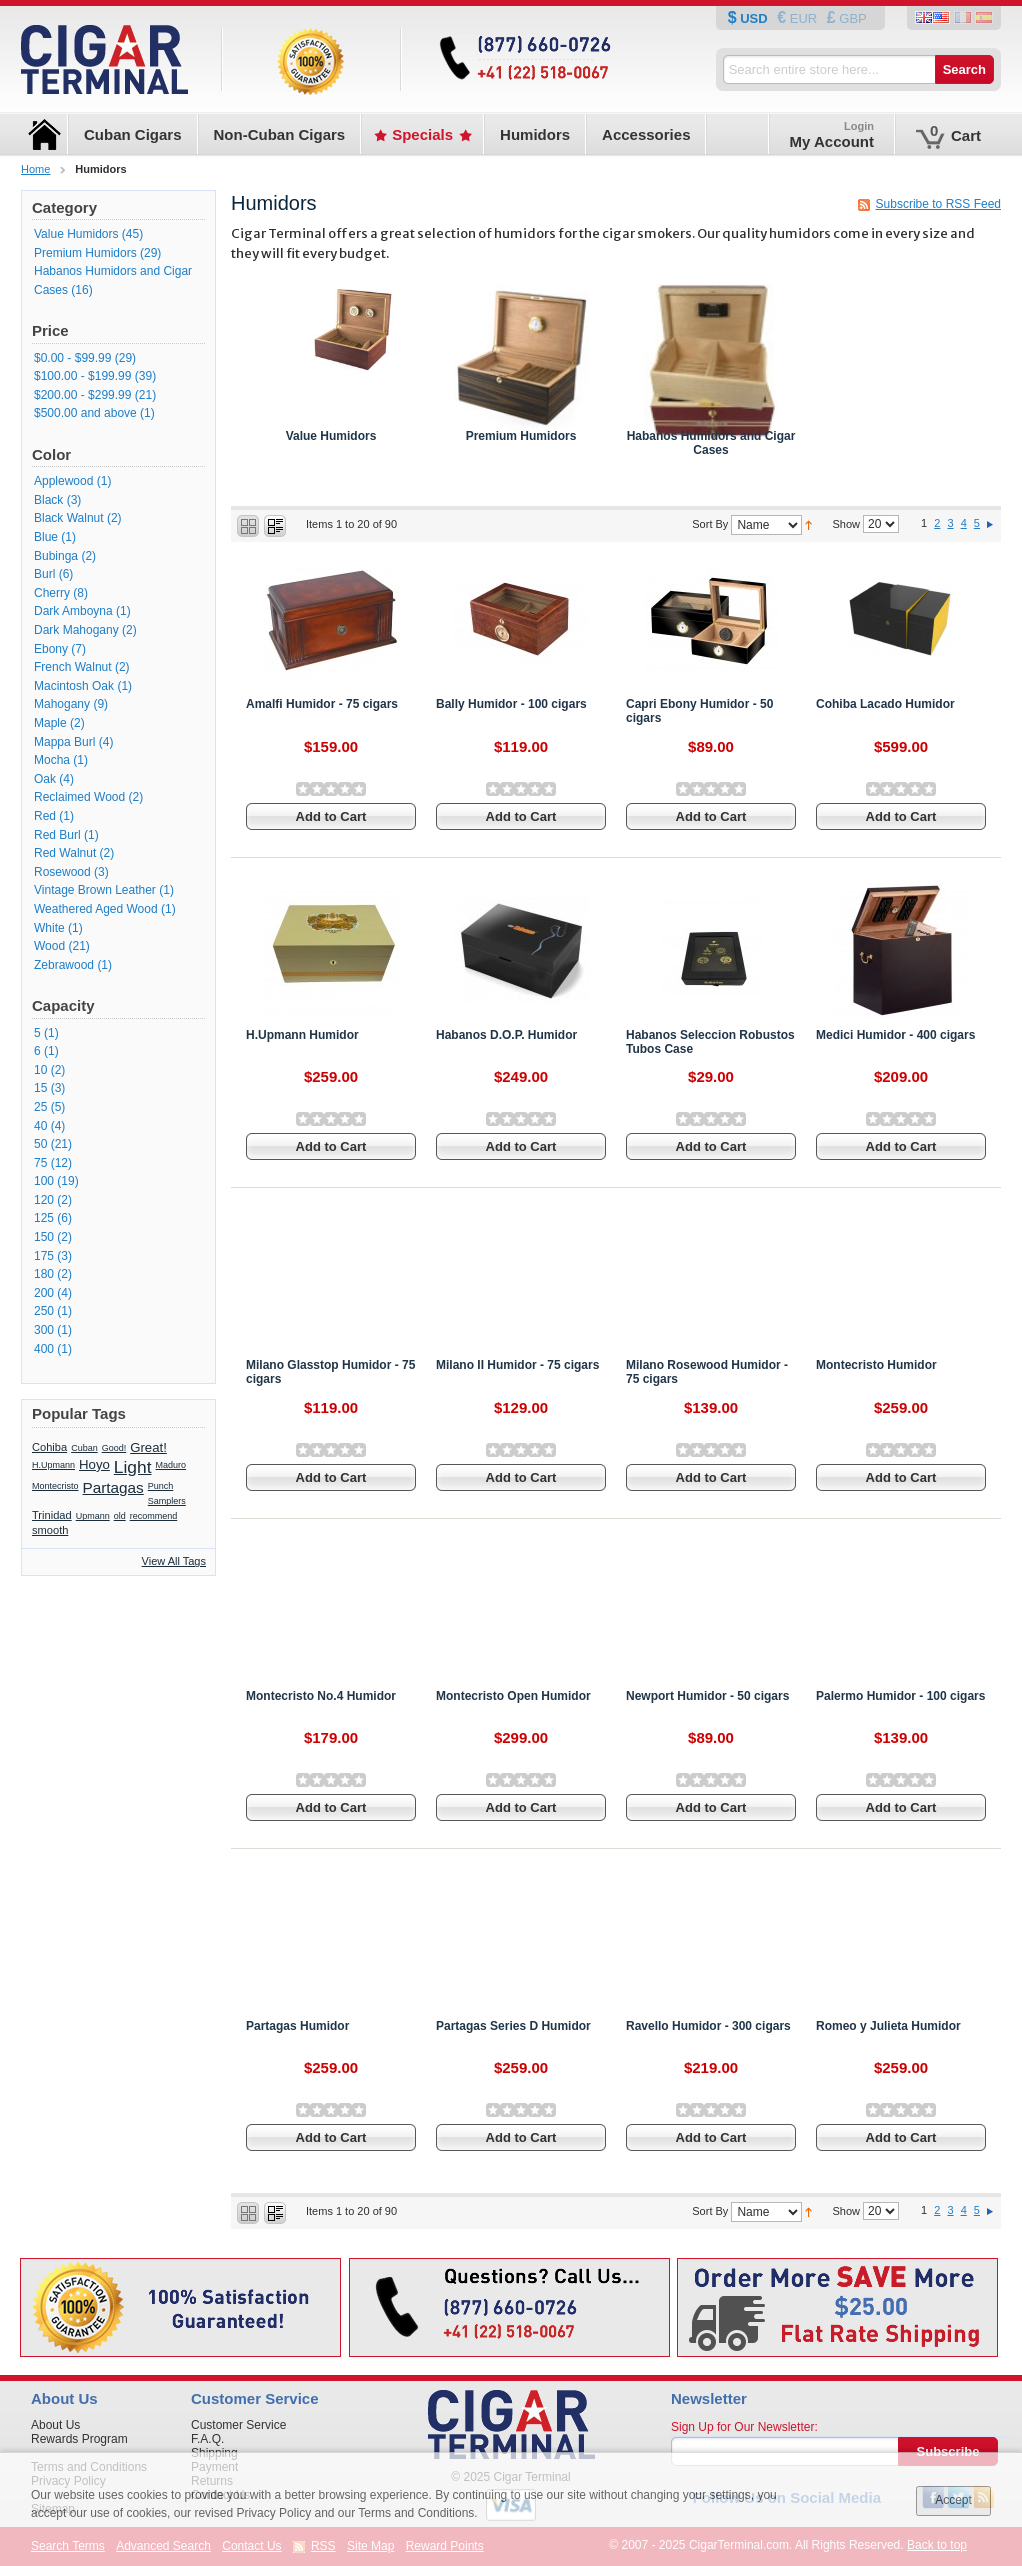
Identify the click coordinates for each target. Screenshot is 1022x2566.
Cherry (52, 593)
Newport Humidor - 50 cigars (707, 1696)
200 (44, 1293)
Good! (114, 1448)
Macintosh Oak (74, 686)
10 (40, 1070)
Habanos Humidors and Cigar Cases (711, 443)
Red (45, 816)
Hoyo (94, 1464)
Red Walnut (65, 853)
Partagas (113, 1487)
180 (44, 1274)
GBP (851, 18)
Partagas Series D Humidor (513, 2026)
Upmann (93, 1516)
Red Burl (57, 835)
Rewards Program (79, 2439)
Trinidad (52, 1515)
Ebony (51, 649)
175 (44, 1256)
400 (44, 1349)
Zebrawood (65, 965)
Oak (45, 779)
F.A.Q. (207, 2439)
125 (44, 1218)
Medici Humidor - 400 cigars (895, 1035)
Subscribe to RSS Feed (938, 204)
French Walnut (73, 667)
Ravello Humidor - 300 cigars (708, 2026)
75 (40, 1163)
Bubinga (56, 556)
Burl (44, 574)
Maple (50, 723)
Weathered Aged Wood (96, 909)
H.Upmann (53, 1465)
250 (44, 1311)
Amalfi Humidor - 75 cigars (322, 704)
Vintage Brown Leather (95, 890)
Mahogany (62, 704)
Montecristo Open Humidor (513, 1696)
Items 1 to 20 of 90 (351, 524)
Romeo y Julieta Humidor (888, 2026)
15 (40, 1088)
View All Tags (174, 1561)
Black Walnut (69, 518)
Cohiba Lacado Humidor (885, 704)
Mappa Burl (64, 742)
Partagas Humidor (297, 2026)
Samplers (167, 1501)
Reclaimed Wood (79, 797)
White (49, 928)
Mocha (52, 760)
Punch (161, 1486)
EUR (803, 18)
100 (44, 1181)
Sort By (710, 525)
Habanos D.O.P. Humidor (506, 1035)
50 (40, 1144)
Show (846, 524)
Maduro (171, 1465)
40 (40, 1126)
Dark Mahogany (76, 630)
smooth (50, 1530)
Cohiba (49, 1447)
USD (754, 18)
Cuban (84, 1448)
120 (44, 1200)
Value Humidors (331, 436)
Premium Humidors (521, 436)
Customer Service (238, 2425)
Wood (49, 946)
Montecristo (55, 1486)
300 (44, 1330)
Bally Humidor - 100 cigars (511, 704)
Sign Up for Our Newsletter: (744, 2427)
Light (133, 1467)
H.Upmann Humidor (302, 1035)
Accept (953, 2500)
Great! (148, 1447)
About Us (55, 2425)
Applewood (63, 481)
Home (35, 169)
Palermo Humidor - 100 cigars (900, 1696)
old (120, 1516)
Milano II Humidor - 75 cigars (517, 1365)
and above (85, 413)
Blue (46, 537)
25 (40, 1107)
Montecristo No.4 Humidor (321, 1696)
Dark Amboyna (73, 611)
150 (44, 1237)
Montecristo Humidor (876, 1365)
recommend (154, 1516)
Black (48, 500)
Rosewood (62, 872)
